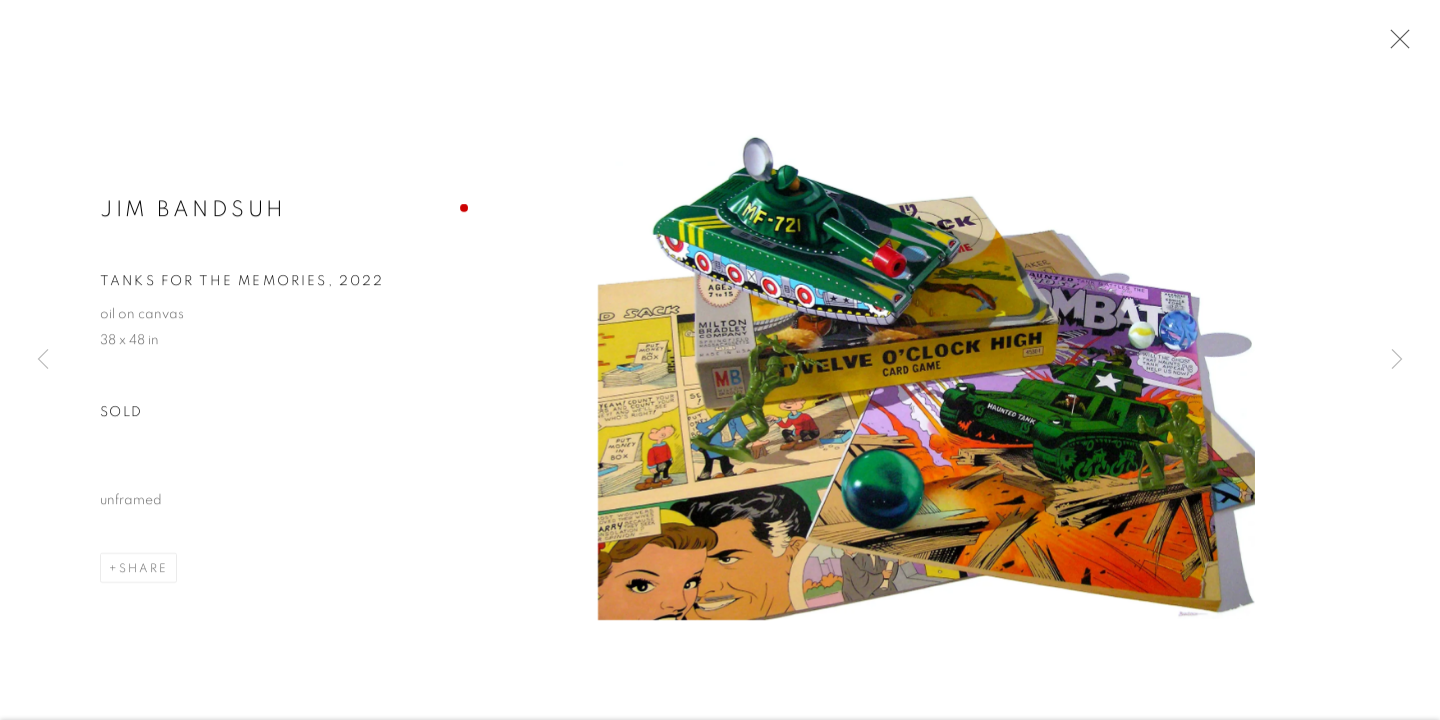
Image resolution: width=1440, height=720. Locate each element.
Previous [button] (43, 360)
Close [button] (1395, 45)
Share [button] (143, 570)
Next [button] (1397, 360)
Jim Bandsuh (193, 211)
